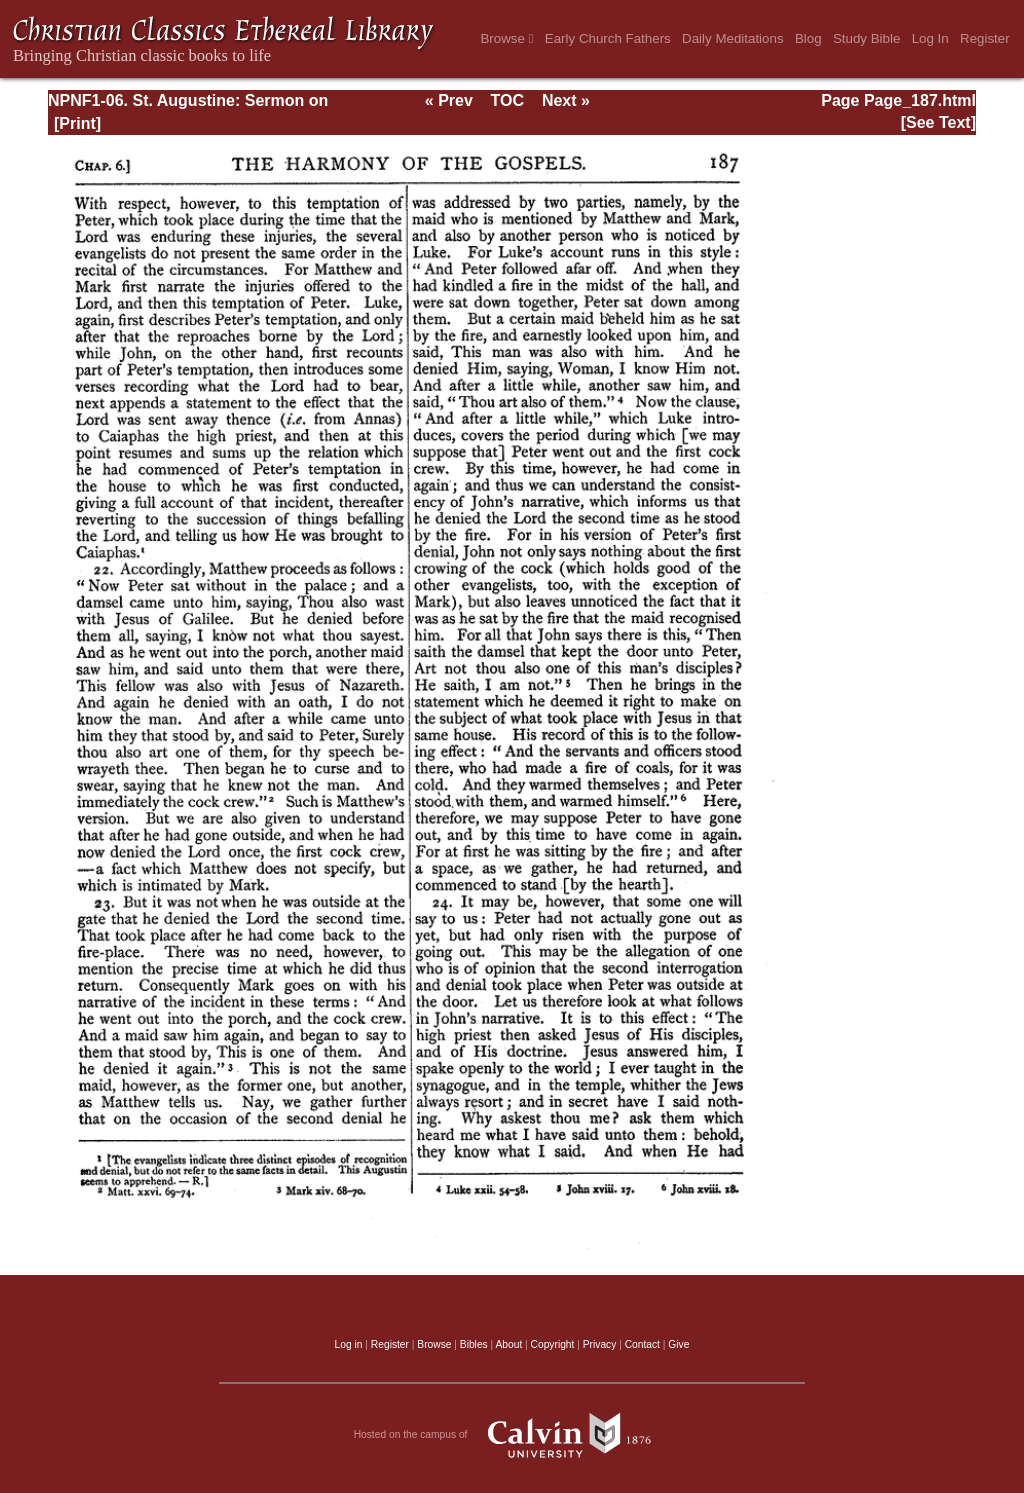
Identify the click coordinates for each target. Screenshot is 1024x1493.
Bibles (474, 1344)
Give (678, 1344)
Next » (566, 100)
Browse (506, 38)
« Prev (449, 100)
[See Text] (938, 122)
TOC (507, 100)
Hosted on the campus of (512, 1435)
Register (985, 38)
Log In (930, 38)
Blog (808, 38)
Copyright (553, 1344)
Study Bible (866, 38)
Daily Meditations (732, 38)
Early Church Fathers (608, 38)
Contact (642, 1344)
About (508, 1344)
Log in (349, 1344)
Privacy (600, 1344)
